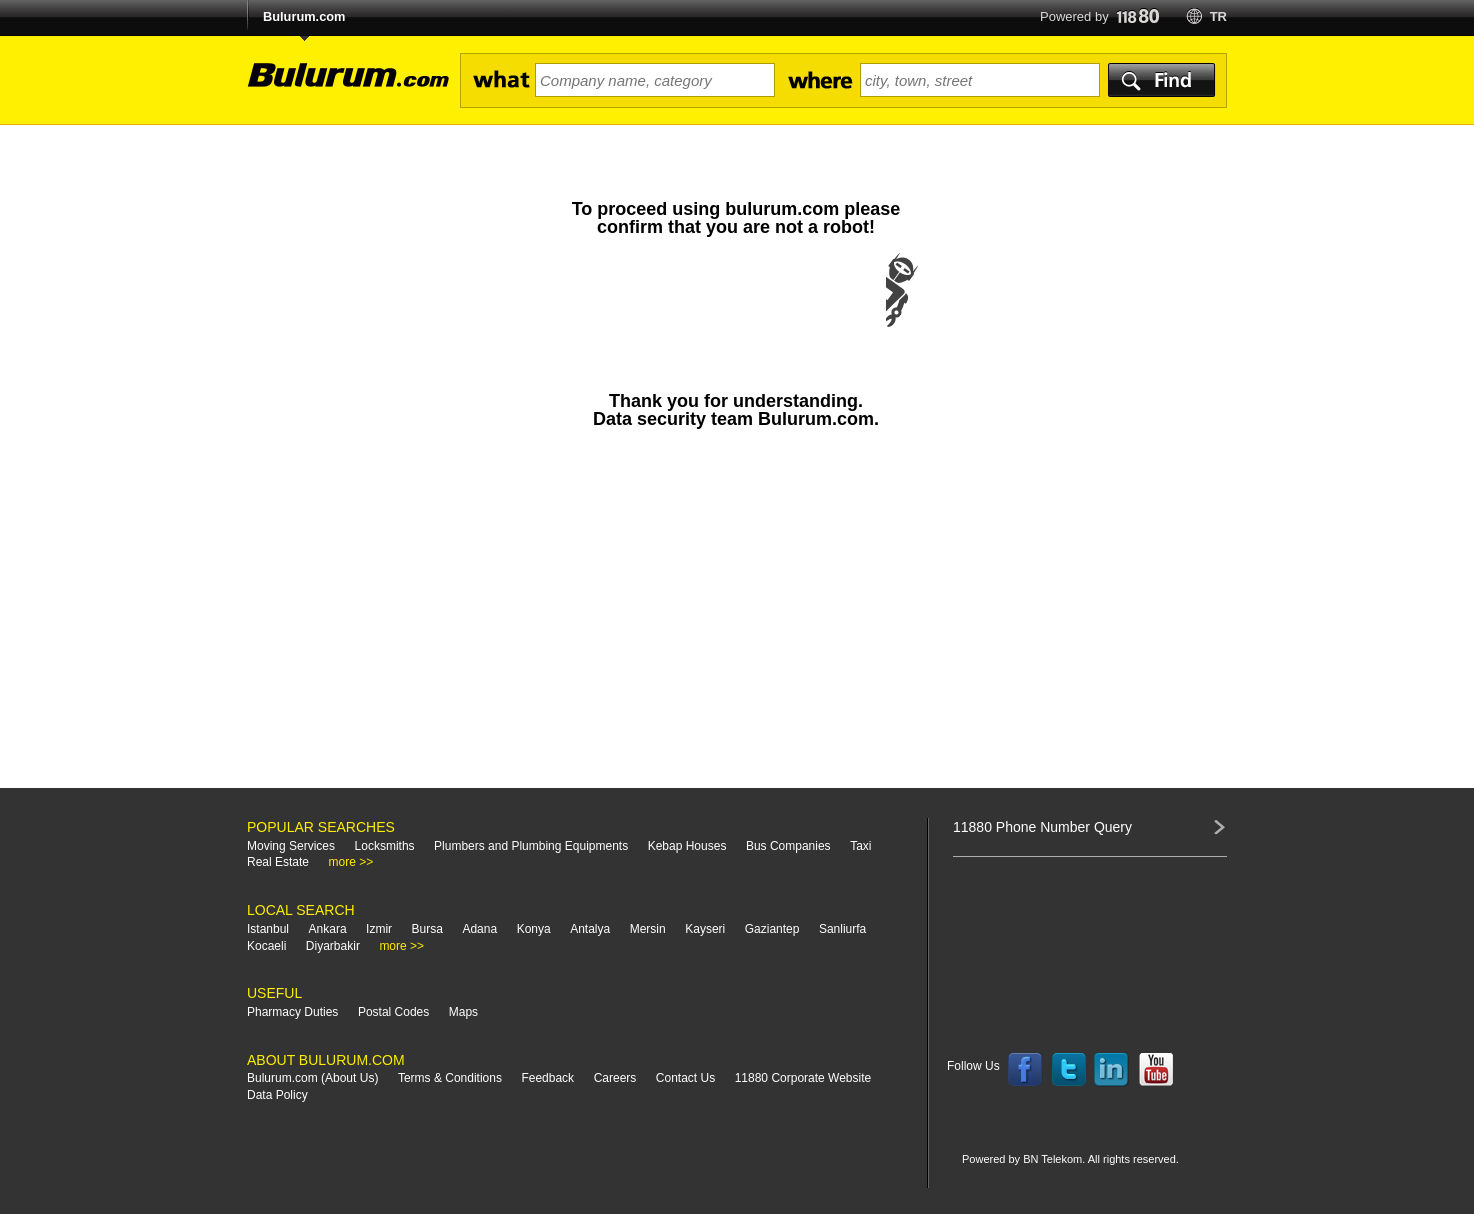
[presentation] (736, 310)
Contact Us (685, 1078)
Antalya (590, 929)
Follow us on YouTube (1156, 1070)
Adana (479, 929)
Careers (615, 1078)
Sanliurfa (842, 929)
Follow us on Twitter (1069, 1070)
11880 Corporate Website (803, 1078)
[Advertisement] (736, 618)
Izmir (379, 929)
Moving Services (291, 846)
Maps (463, 1012)
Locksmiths (385, 846)
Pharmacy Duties (292, 1012)
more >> (351, 862)
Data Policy (277, 1095)
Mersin (648, 929)
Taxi (860, 846)
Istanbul (268, 929)
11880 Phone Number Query (1042, 827)
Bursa (427, 929)
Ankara (328, 929)
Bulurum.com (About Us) (312, 1078)
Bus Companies (788, 846)
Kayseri (705, 929)
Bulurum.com (304, 16)
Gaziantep (772, 929)
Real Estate (278, 862)
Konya (534, 929)
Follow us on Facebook (1025, 1070)
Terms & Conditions (450, 1078)
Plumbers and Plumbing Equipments (531, 846)
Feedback (547, 1078)
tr (1218, 16)
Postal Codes (393, 1012)
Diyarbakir (333, 946)
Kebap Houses (687, 846)
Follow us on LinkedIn (1112, 1070)
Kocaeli (266, 946)
